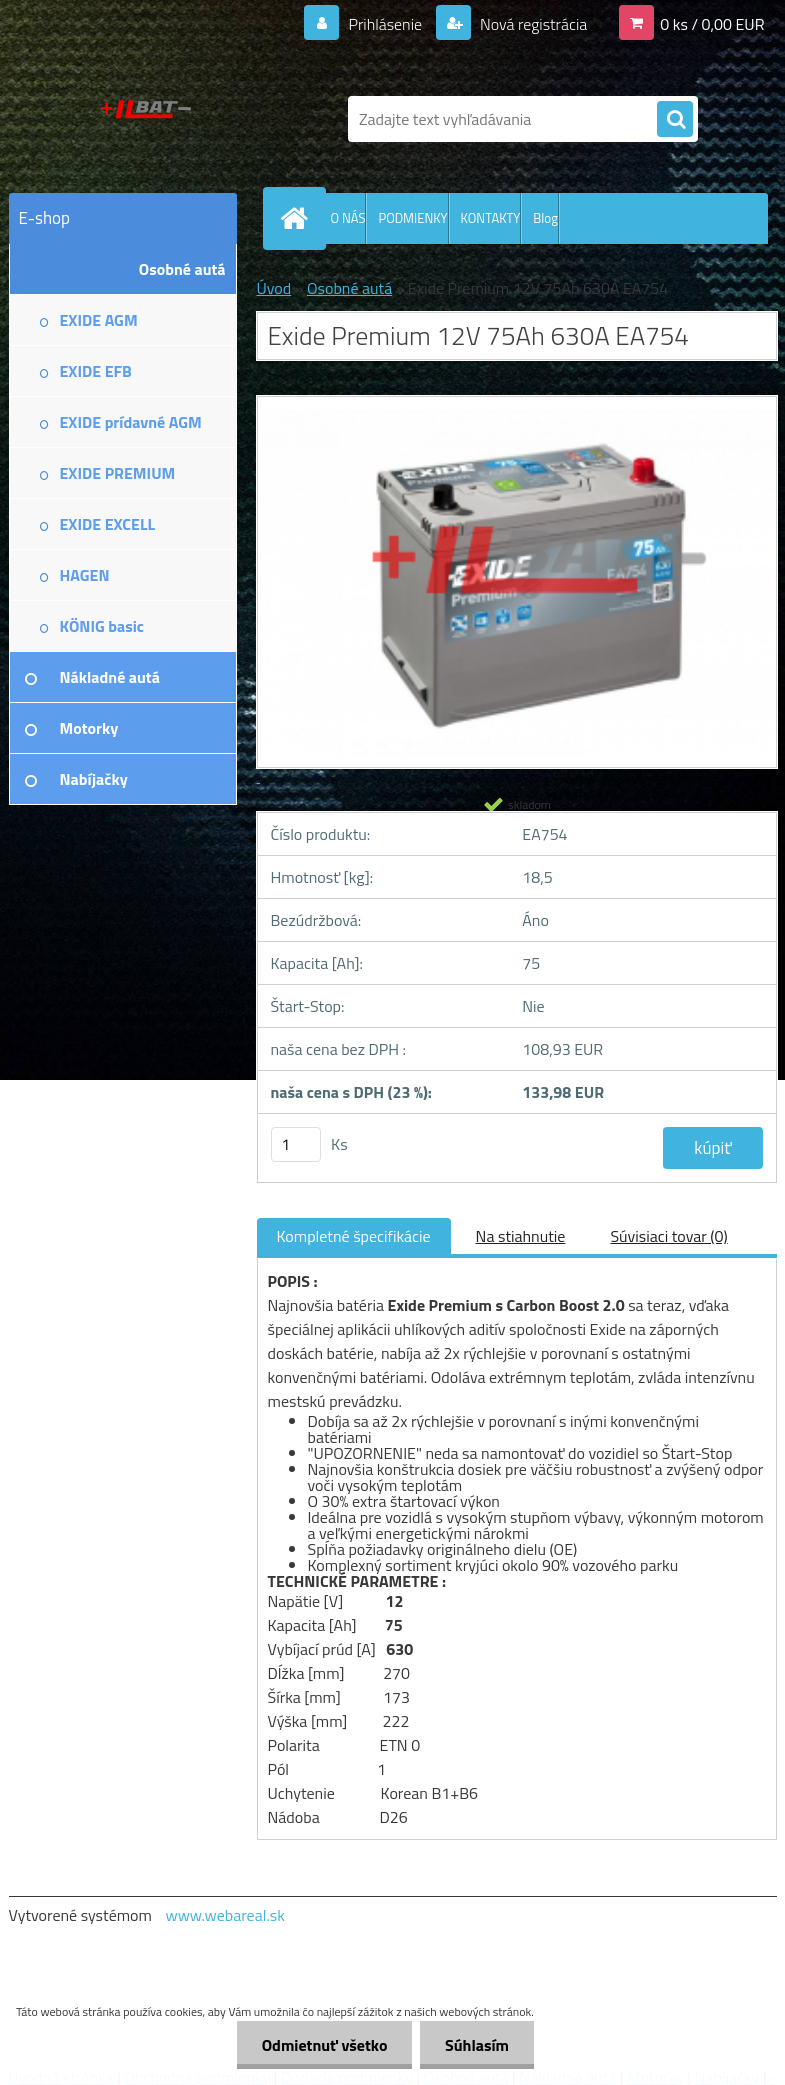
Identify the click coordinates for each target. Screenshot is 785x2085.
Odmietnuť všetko (324, 2045)
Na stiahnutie (521, 1236)
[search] (675, 120)
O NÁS (348, 218)
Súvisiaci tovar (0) (668, 1236)
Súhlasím (477, 2045)
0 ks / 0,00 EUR (712, 24)
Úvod (274, 288)
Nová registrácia (531, 24)
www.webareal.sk (225, 1915)
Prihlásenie (385, 24)
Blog (545, 218)
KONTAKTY (491, 218)
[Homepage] (299, 218)
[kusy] (296, 1144)
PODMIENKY (412, 218)
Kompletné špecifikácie (354, 1236)
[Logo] (146, 119)
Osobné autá (349, 288)
